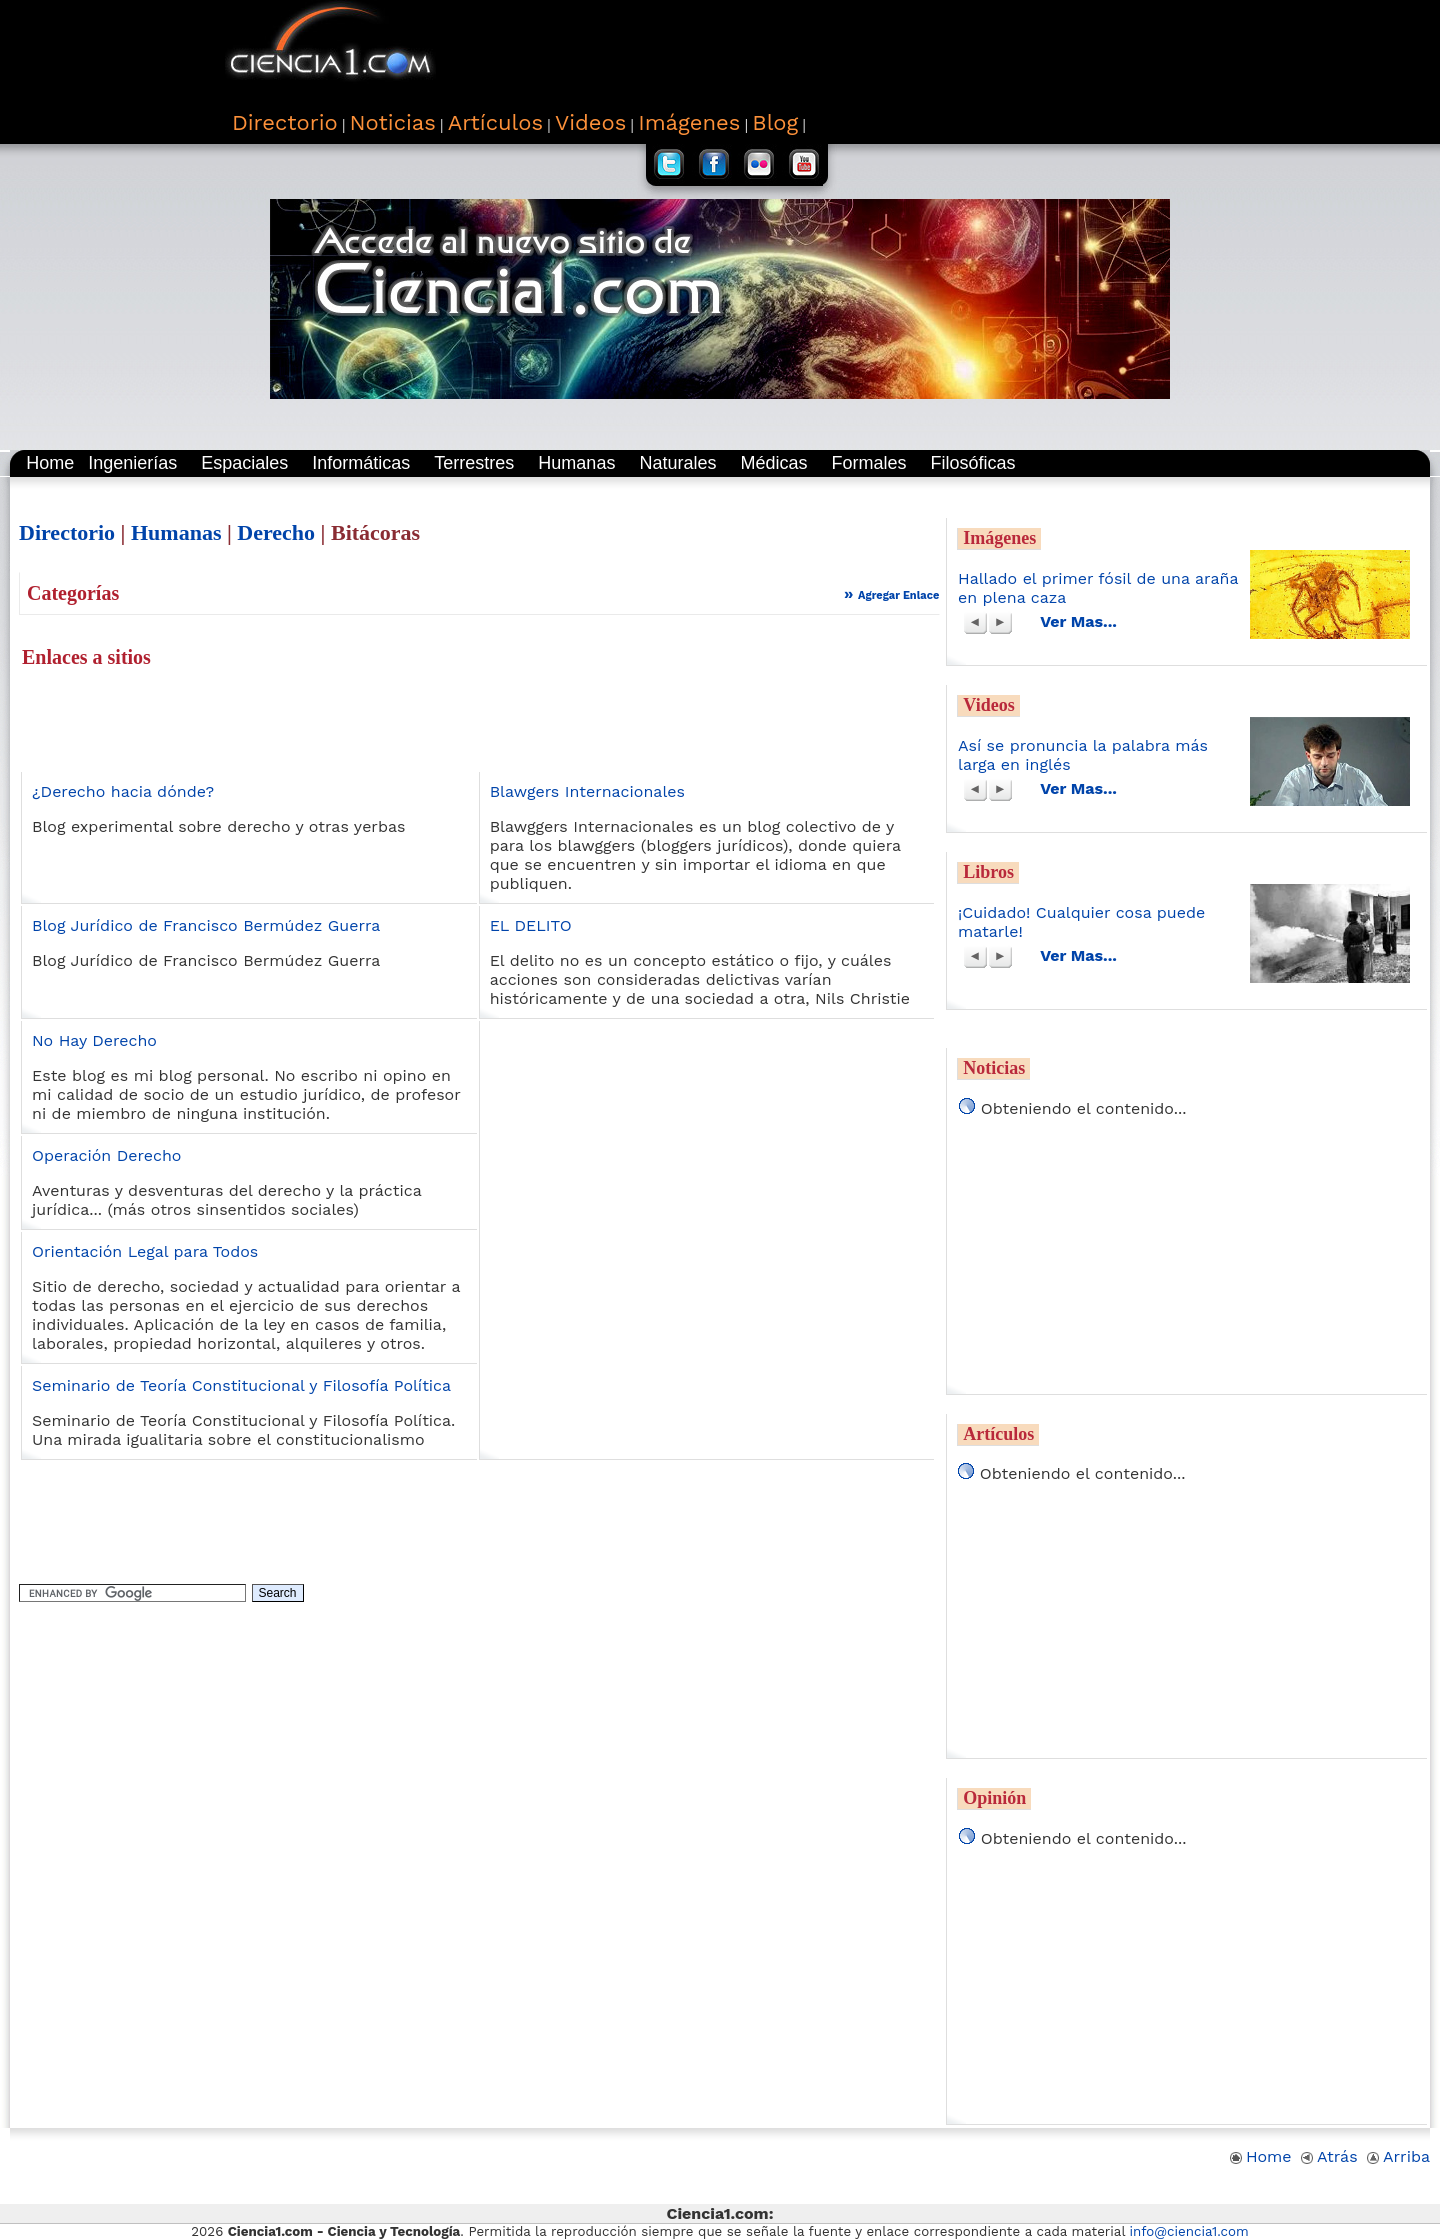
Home (50, 463)
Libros (988, 872)
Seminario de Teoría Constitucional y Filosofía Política (241, 1385)
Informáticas (361, 463)
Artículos (998, 1434)
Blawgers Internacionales (587, 791)
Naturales (677, 463)
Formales (868, 463)
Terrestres (474, 463)
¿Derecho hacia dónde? (123, 791)
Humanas (576, 463)
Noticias (994, 1068)
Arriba (1398, 2156)
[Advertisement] (851, 50)
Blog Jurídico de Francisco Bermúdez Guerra (206, 925)
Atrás (1329, 2156)
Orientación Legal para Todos (145, 1251)
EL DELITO (531, 925)
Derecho (276, 532)
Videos (988, 705)
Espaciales (244, 463)
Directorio (67, 532)
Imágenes (999, 538)
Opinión (994, 1798)
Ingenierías (132, 463)
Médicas (773, 463)
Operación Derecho (106, 1155)
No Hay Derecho (94, 1040)
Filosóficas (973, 463)
